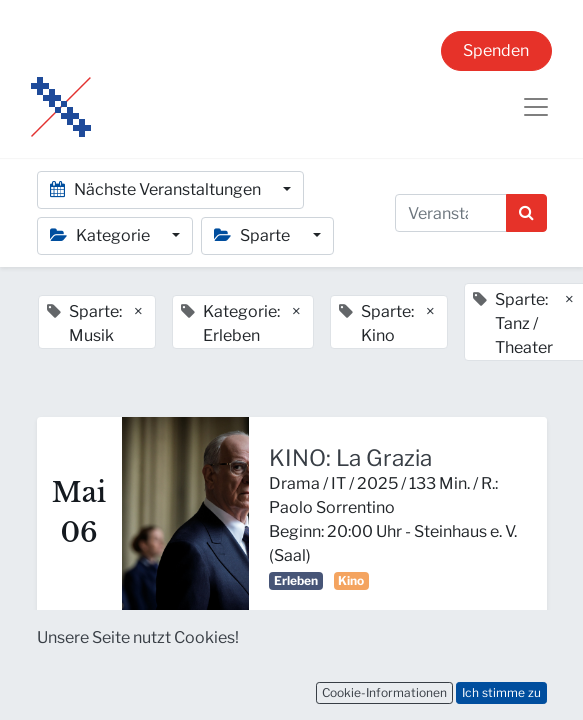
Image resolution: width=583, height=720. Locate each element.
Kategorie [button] (101, 235)
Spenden (496, 50)
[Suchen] (526, 213)
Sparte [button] (253, 235)
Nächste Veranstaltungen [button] (157, 189)
